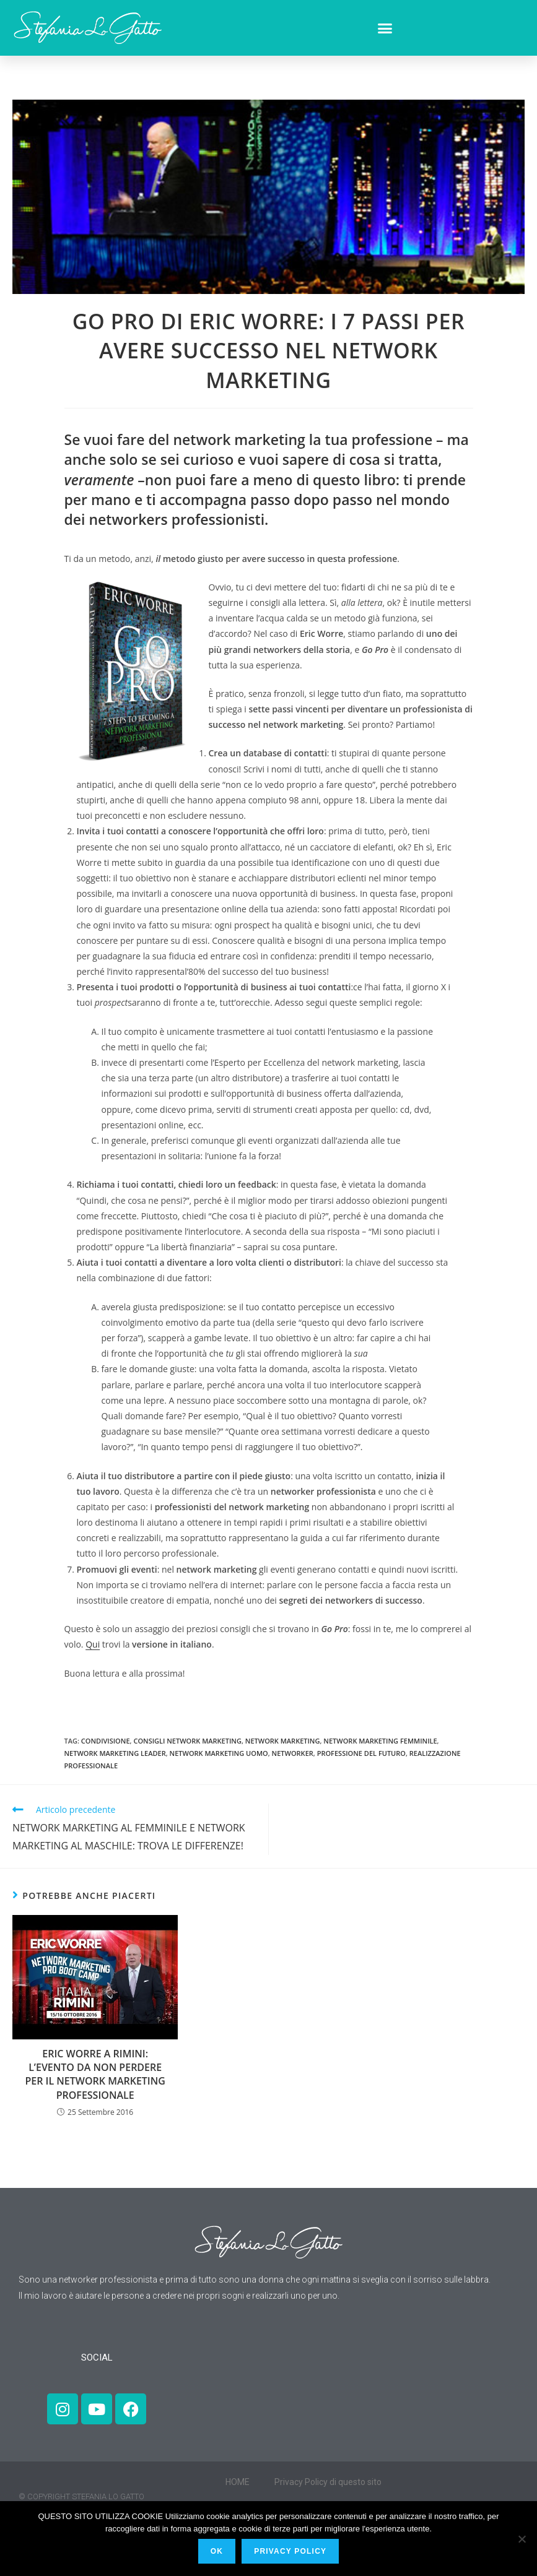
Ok (217, 2551)
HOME (237, 2482)
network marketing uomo (219, 1753)
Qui (92, 1644)
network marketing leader (115, 1753)
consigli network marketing (187, 1740)
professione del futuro (361, 1753)
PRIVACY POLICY (290, 2551)
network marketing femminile (380, 1740)
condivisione (105, 1740)
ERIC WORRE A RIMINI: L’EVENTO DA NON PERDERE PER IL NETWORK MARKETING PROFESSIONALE (95, 2074)
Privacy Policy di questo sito (328, 2482)
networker (292, 1753)
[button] (385, 28)
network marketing (282, 1740)
